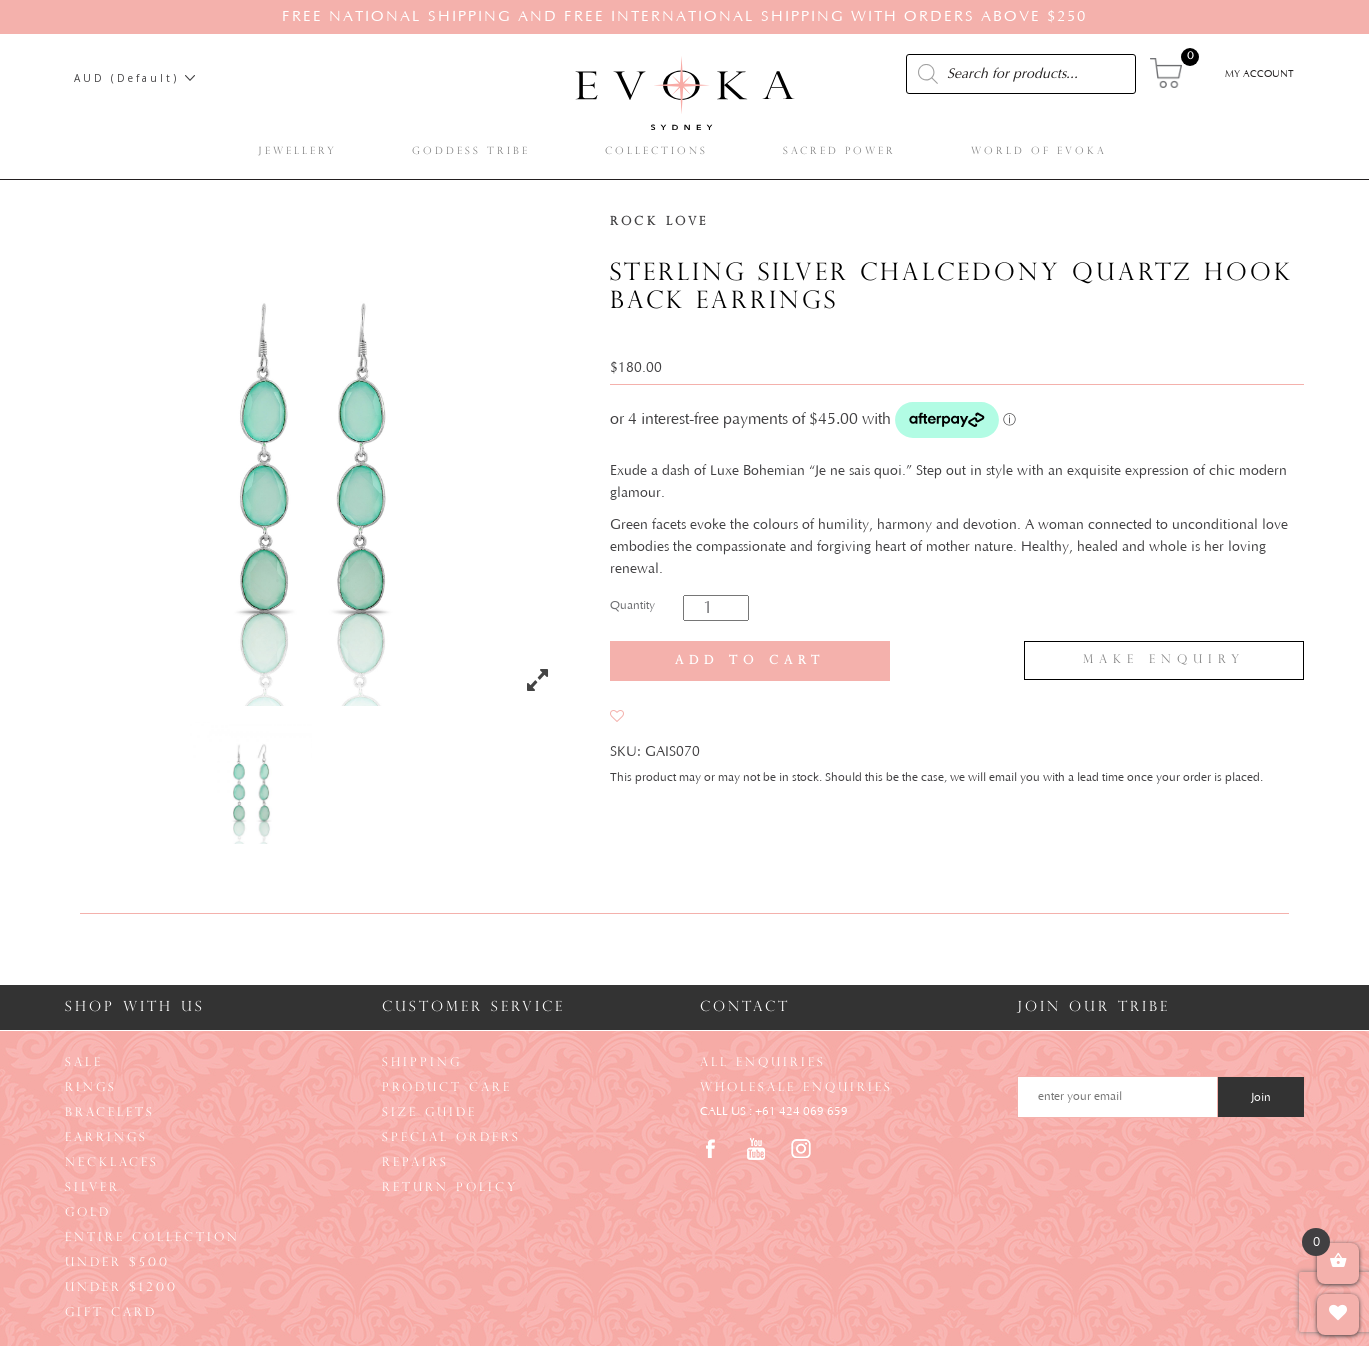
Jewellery (300, 151)
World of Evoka (1042, 151)
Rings (91, 1088)
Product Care (447, 1088)
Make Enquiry (1164, 660)
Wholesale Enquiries (796, 1088)
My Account (1259, 74)
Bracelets (110, 1113)
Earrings (106, 1138)
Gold (88, 1213)
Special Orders (451, 1138)
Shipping (422, 1063)
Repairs (415, 1163)
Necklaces (112, 1163)
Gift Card (111, 1313)
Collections (659, 151)
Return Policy (450, 1188)
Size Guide (429, 1113)
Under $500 (117, 1263)
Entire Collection (152, 1238)
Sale (84, 1063)
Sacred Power (842, 151)
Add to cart (750, 661)
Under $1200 (121, 1288)
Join (1261, 1097)
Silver (92, 1188)
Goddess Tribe (474, 151)
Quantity (632, 605)
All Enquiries (763, 1063)
